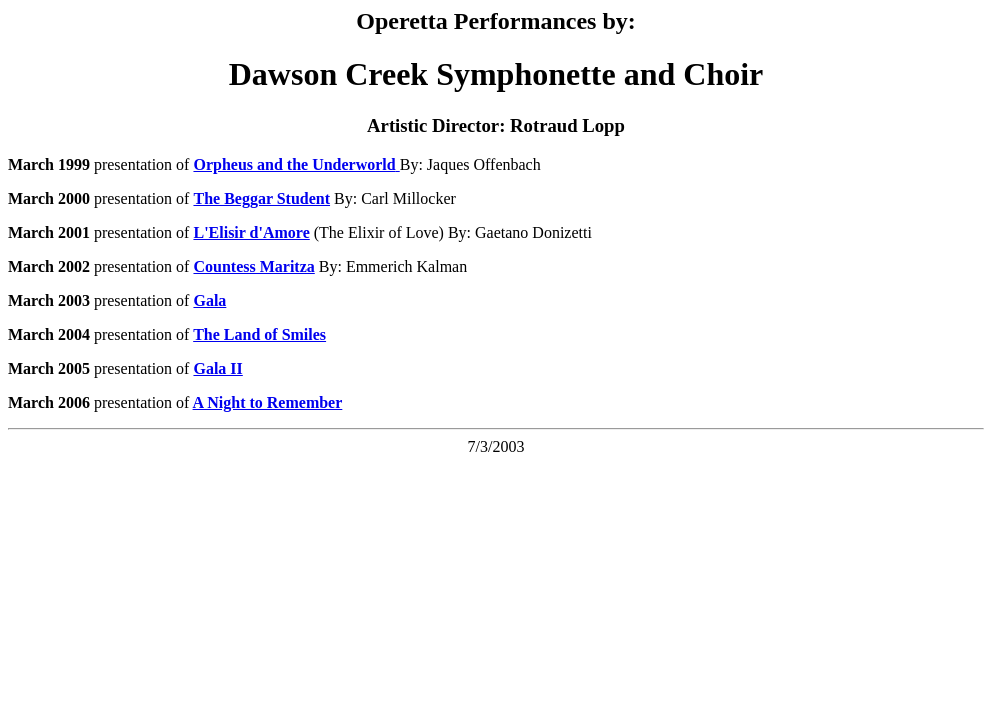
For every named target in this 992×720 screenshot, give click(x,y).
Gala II (217, 368)
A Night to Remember (268, 402)
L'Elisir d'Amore (251, 232)
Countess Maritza (253, 266)
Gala (209, 300)
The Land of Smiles (259, 334)
